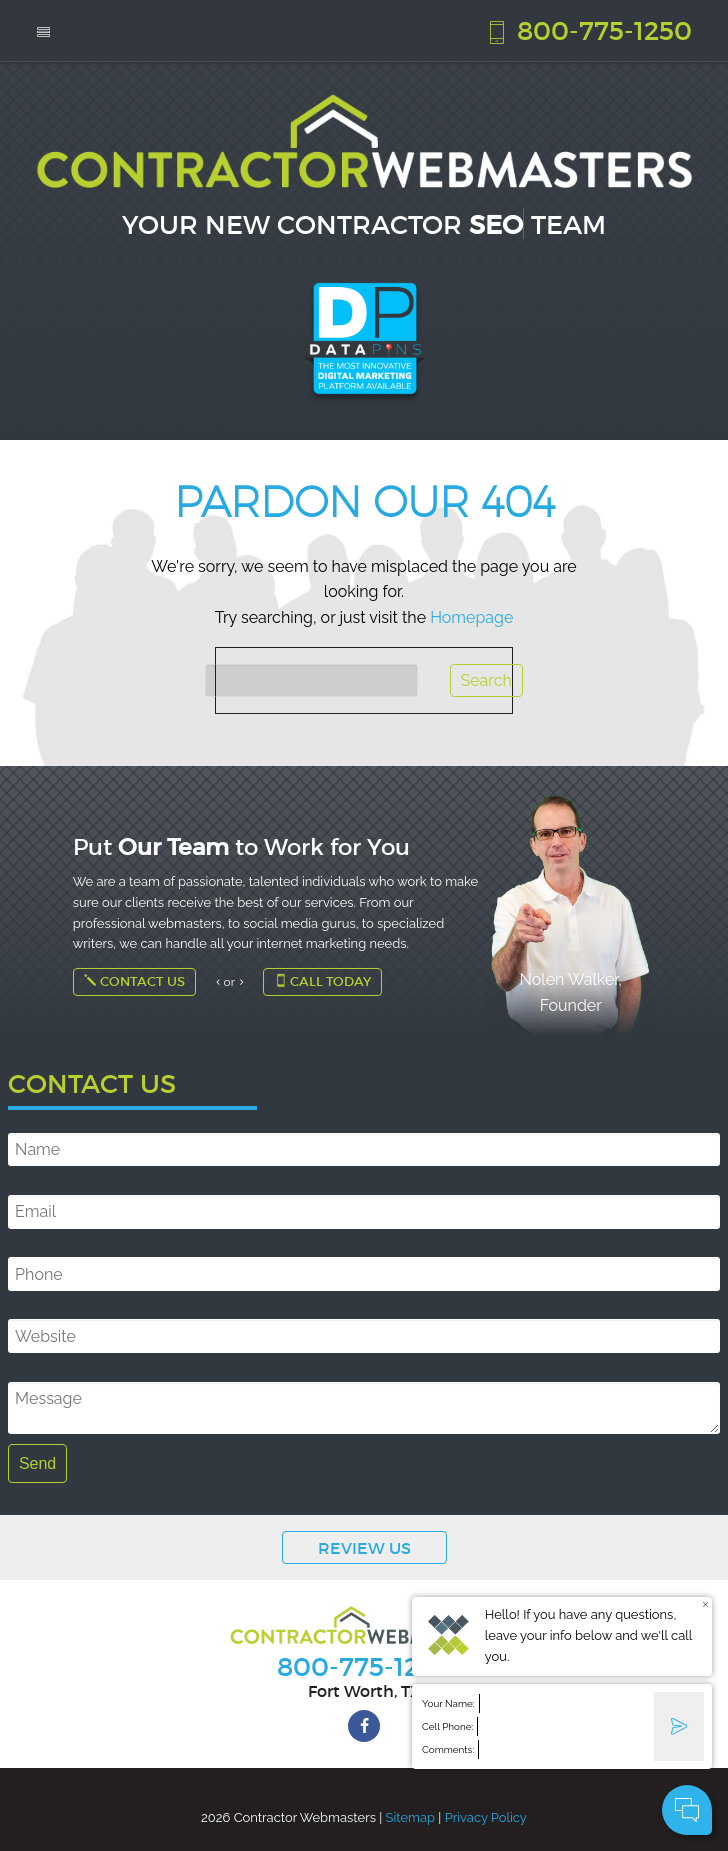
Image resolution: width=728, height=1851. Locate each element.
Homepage (471, 617)
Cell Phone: (447, 1726)
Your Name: (448, 1703)
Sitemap (410, 1817)
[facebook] (364, 1726)
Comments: (448, 1749)
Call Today (322, 981)
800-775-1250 (588, 30)
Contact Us (134, 981)
